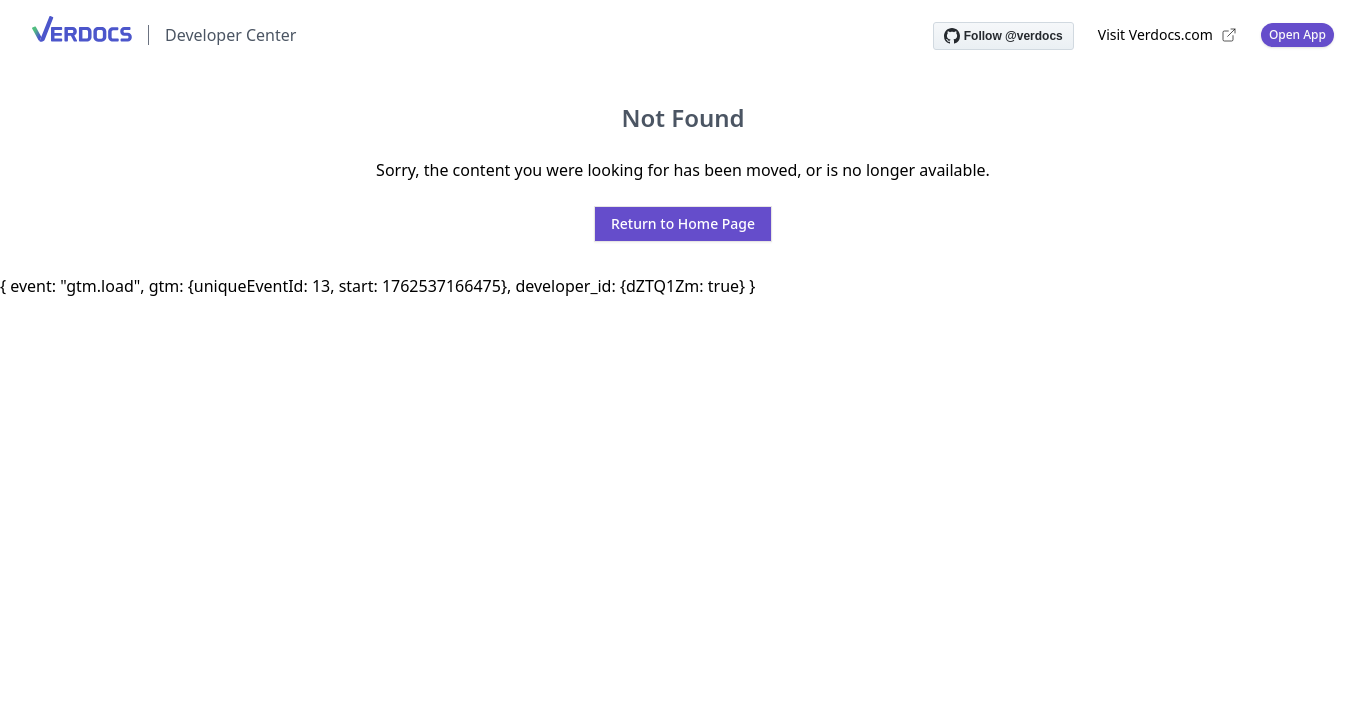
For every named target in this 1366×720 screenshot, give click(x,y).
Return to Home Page (683, 223)
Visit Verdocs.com (1167, 34)
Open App (1297, 34)
